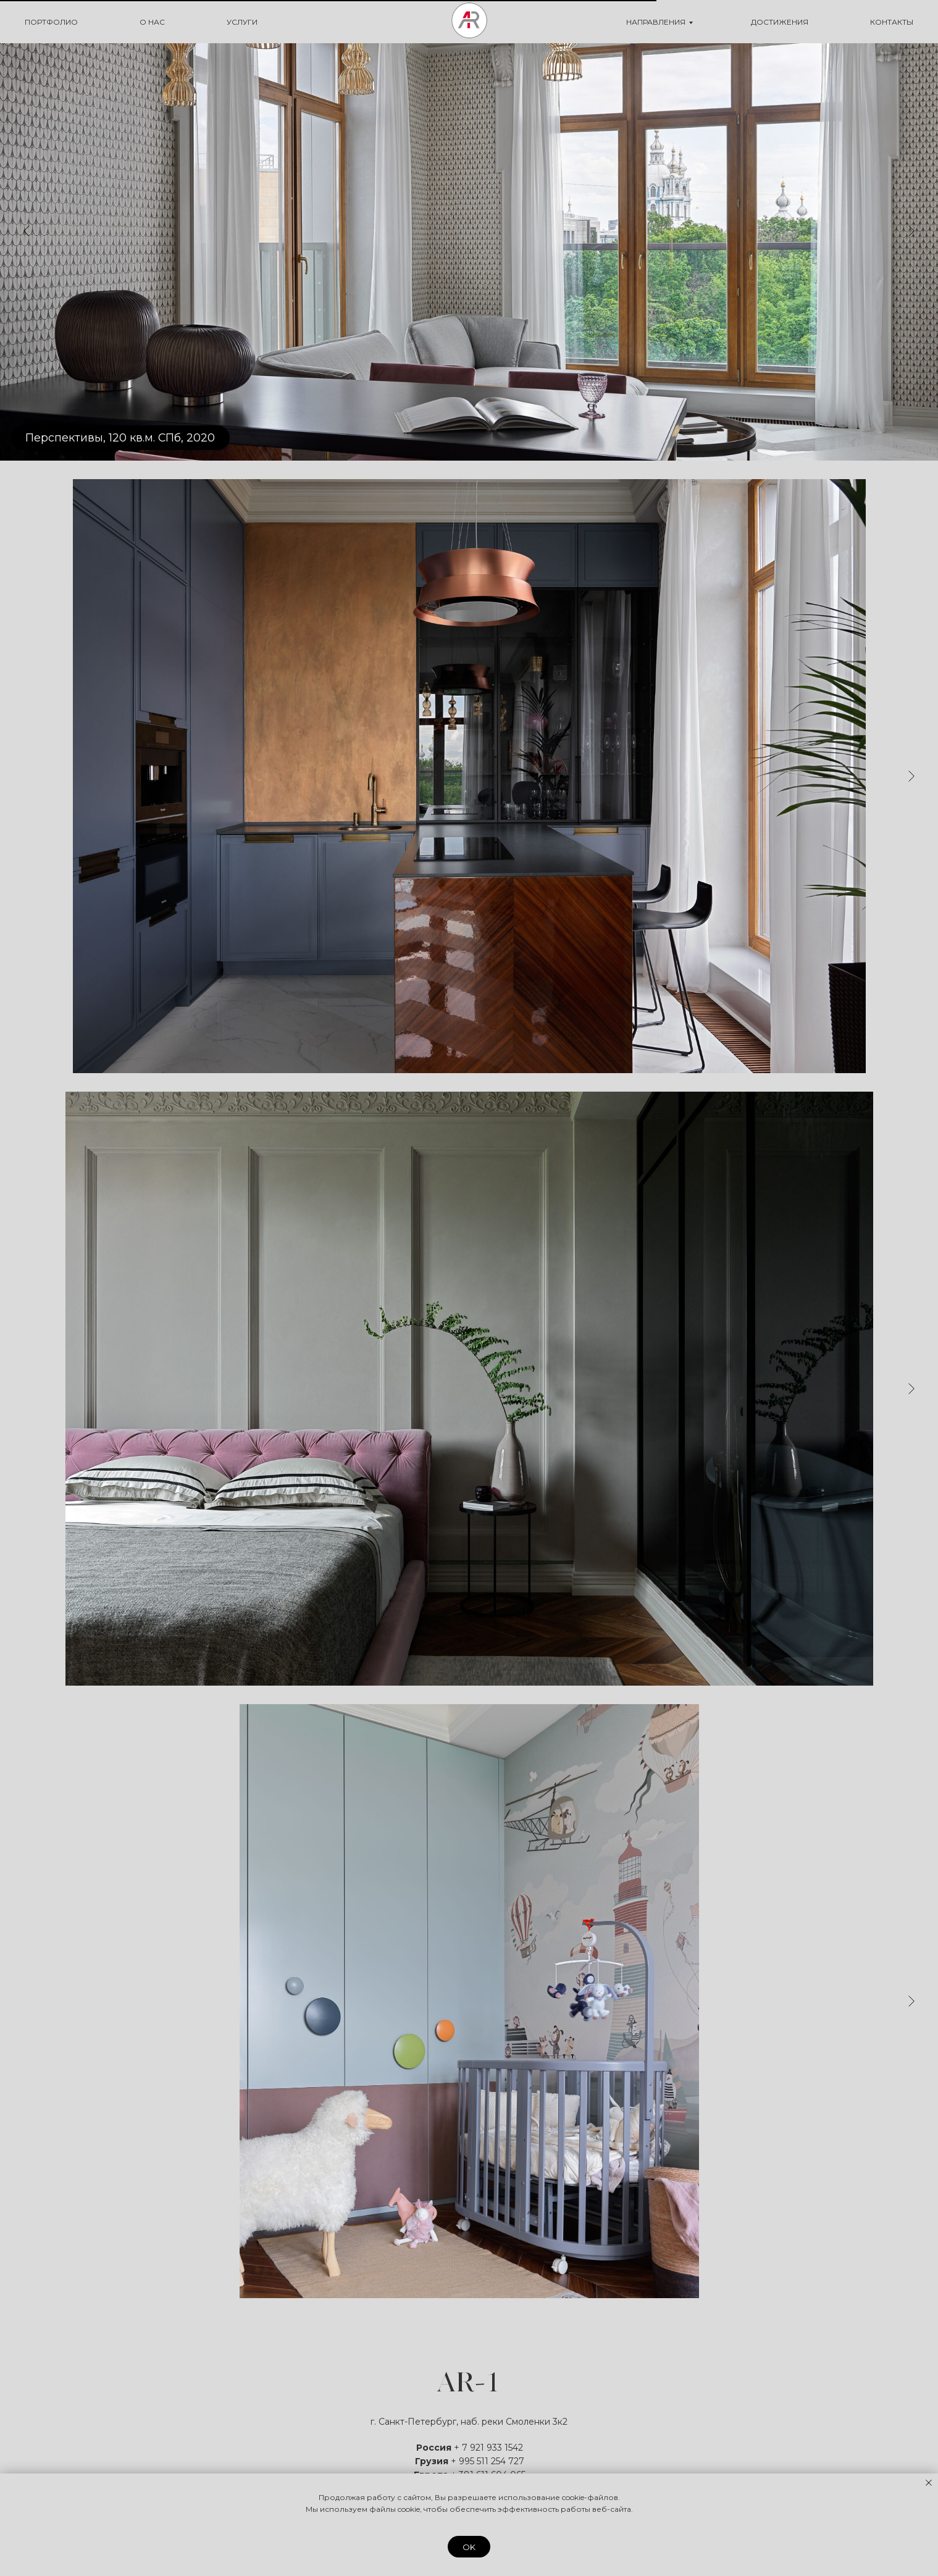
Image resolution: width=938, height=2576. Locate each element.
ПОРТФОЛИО (51, 22)
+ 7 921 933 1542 (488, 2447)
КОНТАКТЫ (891, 22)
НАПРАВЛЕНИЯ (655, 22)
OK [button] (469, 2547)
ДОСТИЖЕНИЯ (779, 22)
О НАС (152, 22)
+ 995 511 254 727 (487, 2461)
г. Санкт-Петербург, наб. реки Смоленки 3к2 (469, 2421)
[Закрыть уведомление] (929, 2483)
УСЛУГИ (242, 22)
